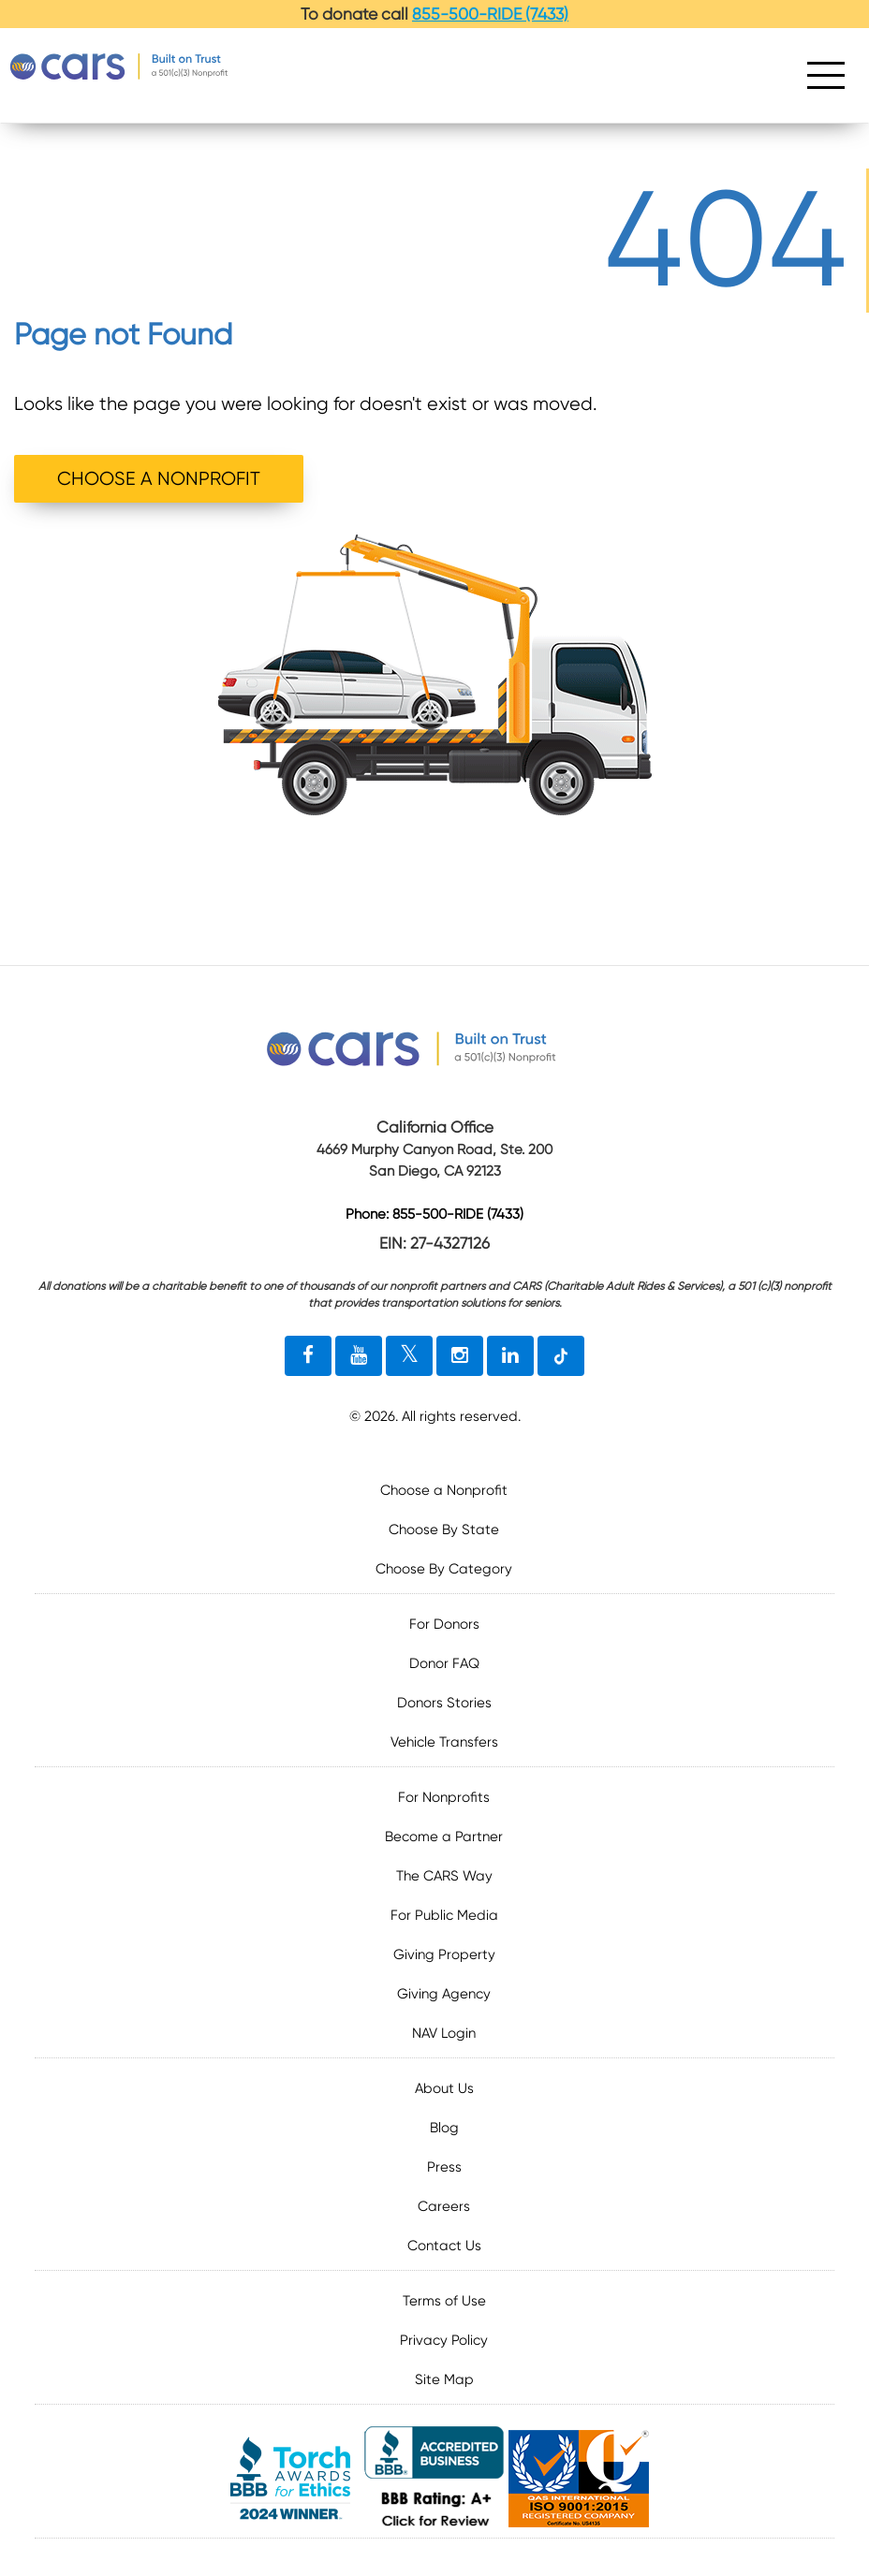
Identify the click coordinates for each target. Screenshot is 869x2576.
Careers (444, 2206)
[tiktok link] (561, 1356)
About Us (444, 2088)
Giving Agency (444, 1993)
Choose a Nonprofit (444, 1490)
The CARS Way (444, 1875)
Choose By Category (444, 1568)
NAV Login (444, 2033)
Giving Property (444, 1954)
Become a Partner (444, 1836)
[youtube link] (358, 1356)
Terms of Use (444, 2300)
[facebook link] (308, 1356)
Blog (444, 2127)
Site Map (444, 2379)
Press (444, 2167)
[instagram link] (459, 1356)
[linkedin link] (510, 1356)
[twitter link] (409, 1356)
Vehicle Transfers (444, 1742)
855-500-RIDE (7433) (490, 14)
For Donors (444, 1624)
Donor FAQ (444, 1663)
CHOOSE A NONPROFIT (158, 479)
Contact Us (444, 2245)
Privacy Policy (444, 2340)
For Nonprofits (444, 1797)
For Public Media (444, 1915)
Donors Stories (444, 1702)
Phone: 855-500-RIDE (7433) (434, 1215)
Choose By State (444, 1529)
